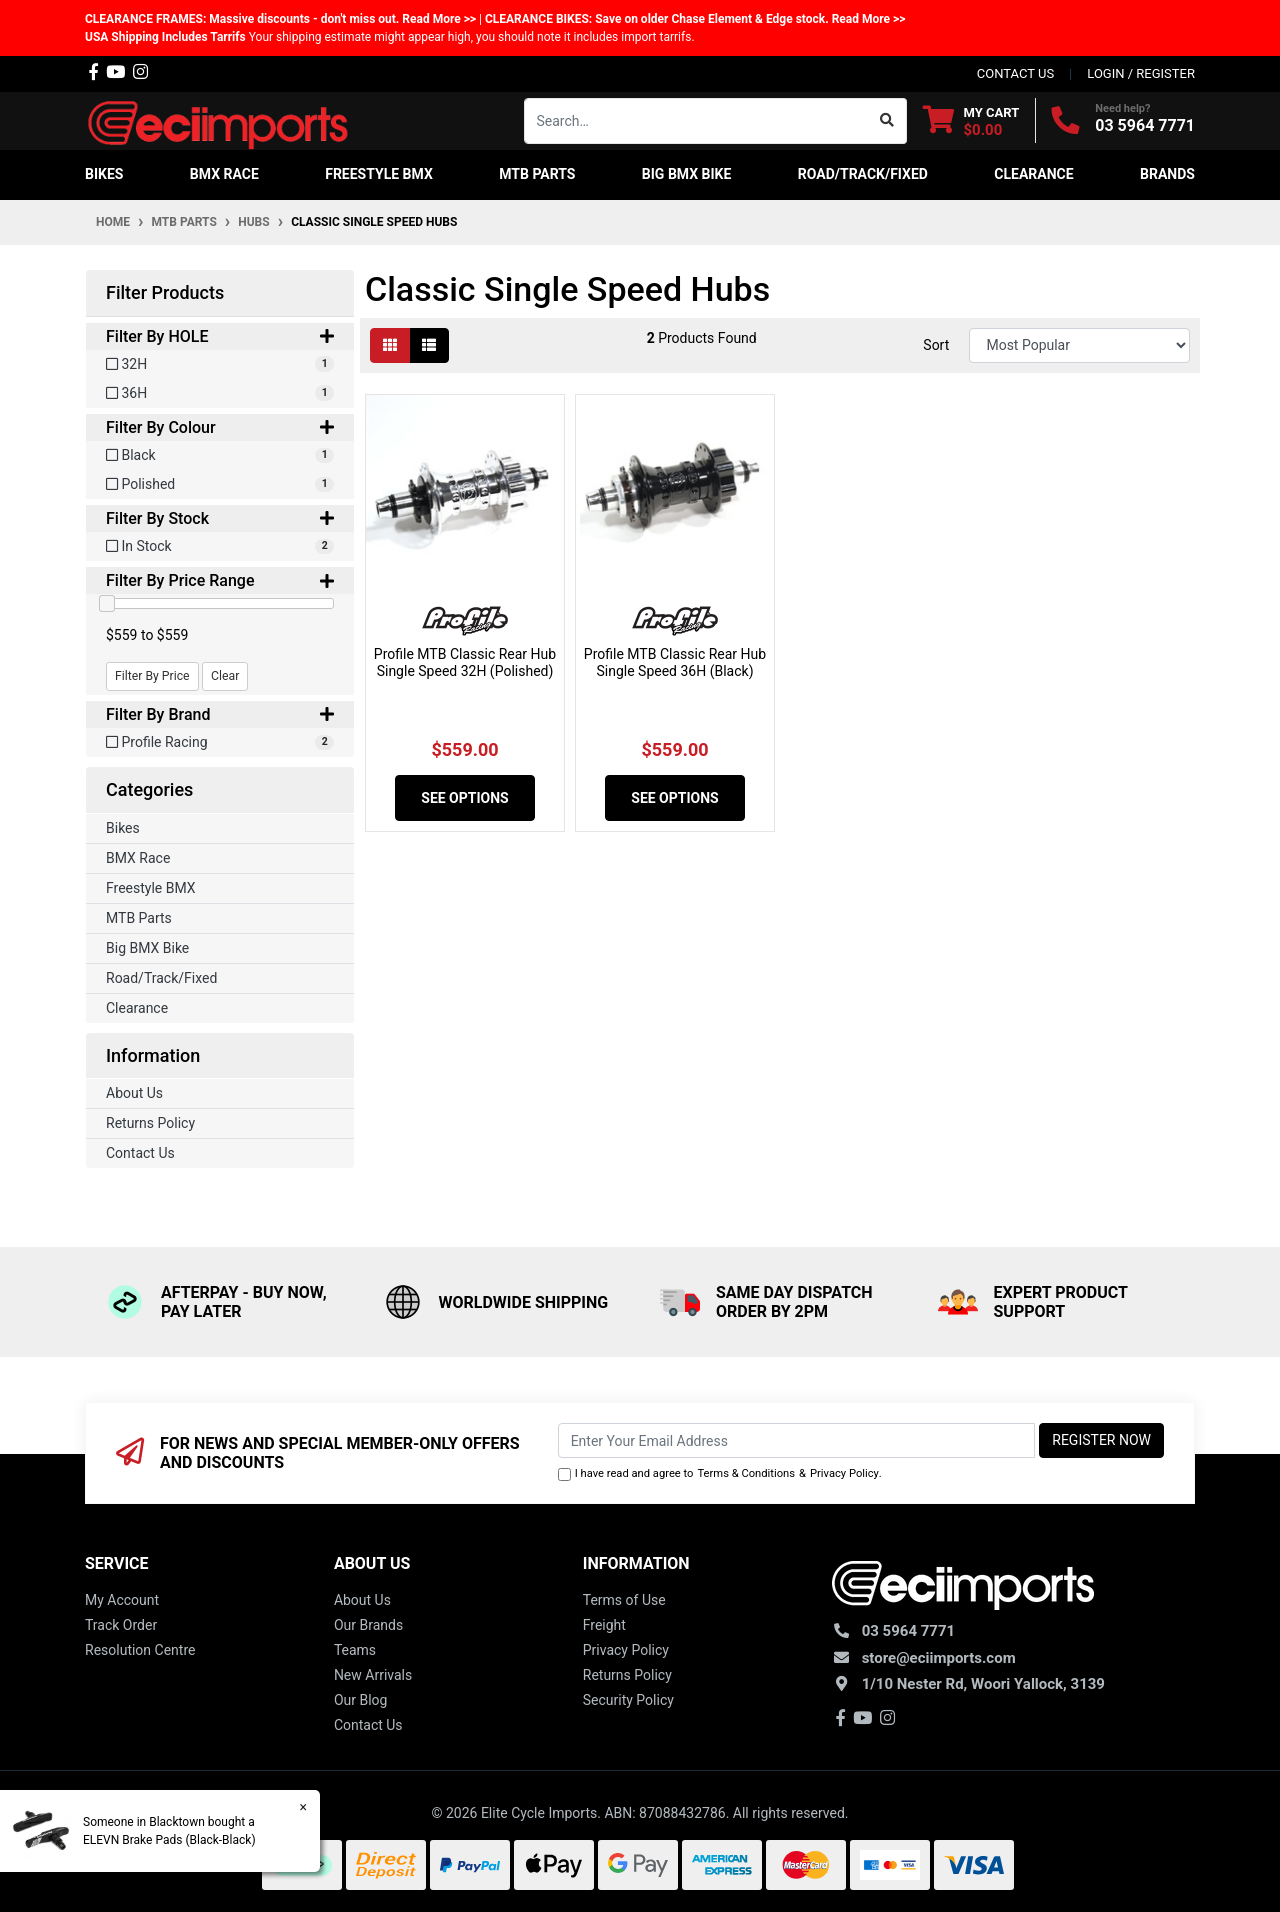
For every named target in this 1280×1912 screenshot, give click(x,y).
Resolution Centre (140, 1650)
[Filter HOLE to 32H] (220, 364)
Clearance (137, 1008)
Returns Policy (150, 1123)
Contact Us (140, 1153)
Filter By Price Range (220, 580)
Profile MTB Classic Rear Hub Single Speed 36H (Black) (675, 662)
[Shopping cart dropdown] (971, 120)
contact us (1015, 73)
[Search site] (887, 121)
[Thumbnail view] (390, 345)
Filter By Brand (220, 714)
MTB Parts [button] (537, 174)
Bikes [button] (104, 174)
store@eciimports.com (939, 1658)
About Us (134, 1093)
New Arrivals (373, 1675)
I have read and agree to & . (720, 1474)
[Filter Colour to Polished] (220, 484)
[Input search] (696, 121)
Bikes (123, 828)
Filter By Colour (220, 427)
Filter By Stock (220, 518)
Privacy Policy (844, 1473)
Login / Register (1141, 73)
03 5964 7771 (1145, 125)
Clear (225, 676)
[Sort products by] (1079, 345)
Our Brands (368, 1625)
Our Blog (361, 1700)
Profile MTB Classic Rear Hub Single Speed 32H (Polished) (465, 662)
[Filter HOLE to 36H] (220, 393)
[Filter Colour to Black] (220, 455)
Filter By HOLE (220, 336)
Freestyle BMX (151, 888)
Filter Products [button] (165, 292)
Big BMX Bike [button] (687, 174)
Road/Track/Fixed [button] (863, 174)
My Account (122, 1600)
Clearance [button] (1033, 174)
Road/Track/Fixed (161, 978)
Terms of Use (624, 1600)
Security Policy (628, 1700)
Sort (936, 345)
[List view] (429, 345)
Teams (355, 1650)
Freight (604, 1625)
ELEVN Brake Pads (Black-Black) (168, 1840)
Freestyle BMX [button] (379, 174)
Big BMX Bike (147, 948)
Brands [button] (1167, 174)
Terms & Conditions (746, 1473)
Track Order (121, 1625)
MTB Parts (139, 918)
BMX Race (138, 858)
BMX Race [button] (224, 174)
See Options (464, 798)
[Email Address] (797, 1440)
